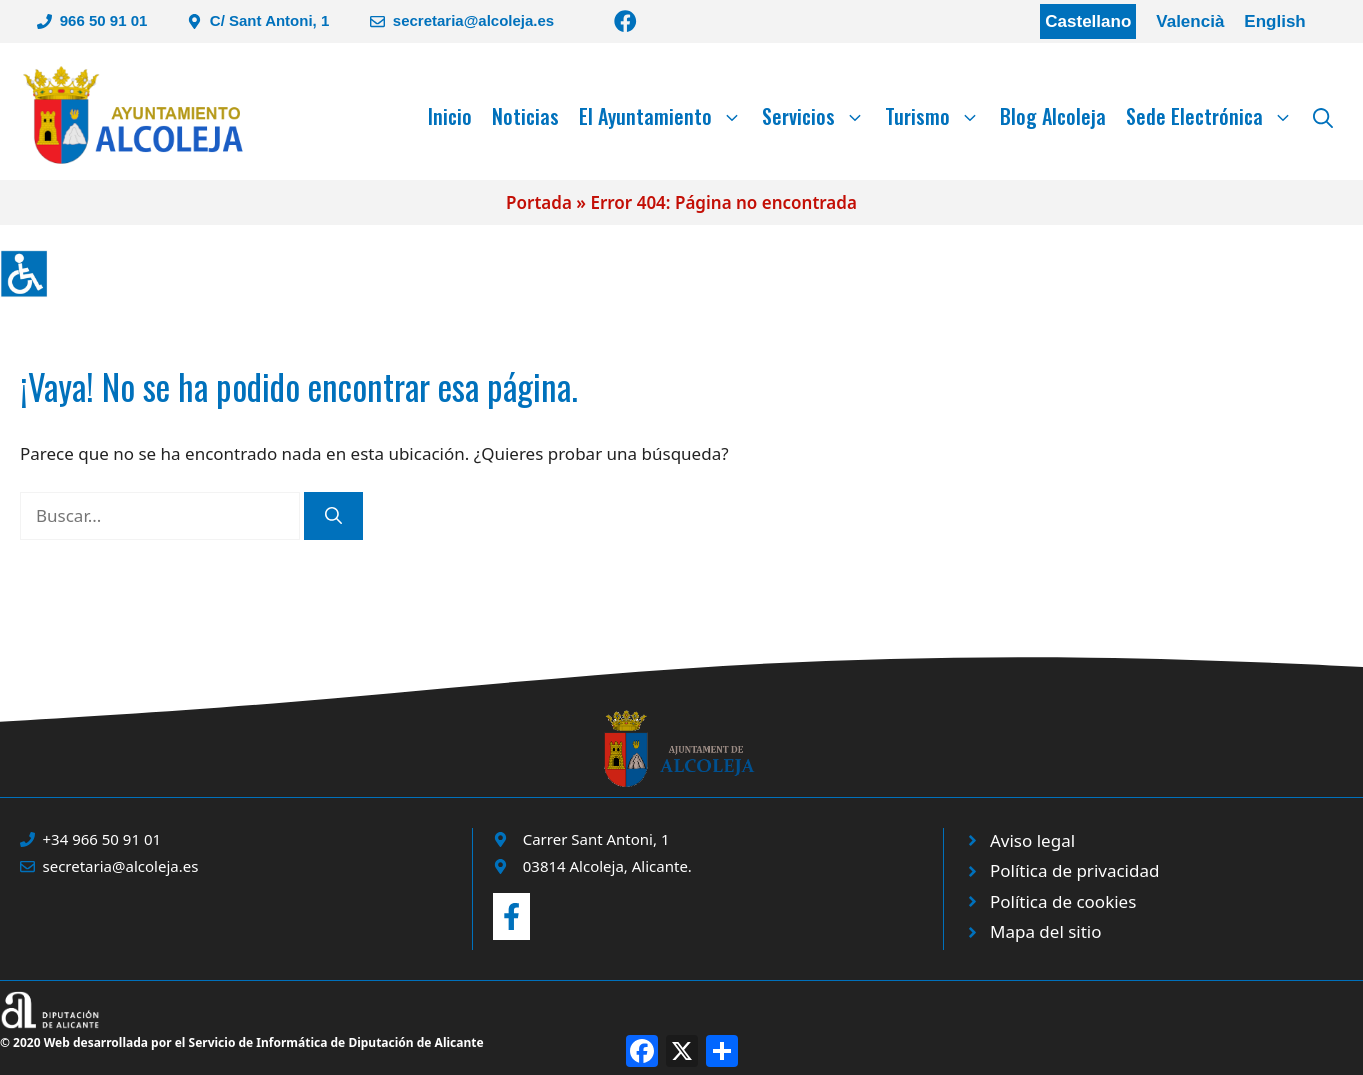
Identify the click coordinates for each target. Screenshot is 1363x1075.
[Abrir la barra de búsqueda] (1323, 116)
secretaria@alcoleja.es (473, 20)
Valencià (1190, 21)
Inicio (450, 116)
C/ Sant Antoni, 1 (269, 20)
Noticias (525, 116)
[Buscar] (333, 516)
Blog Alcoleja (1053, 116)
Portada (539, 202)
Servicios (818, 116)
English (1274, 21)
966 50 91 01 (104, 20)
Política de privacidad (1074, 870)
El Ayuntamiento (665, 116)
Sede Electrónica (1214, 116)
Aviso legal (1032, 840)
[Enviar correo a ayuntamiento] (511, 916)
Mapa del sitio (1046, 931)
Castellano (1088, 21)
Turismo (937, 116)
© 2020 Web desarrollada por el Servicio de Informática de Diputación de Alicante (242, 1042)
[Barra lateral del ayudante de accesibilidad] (24, 274)
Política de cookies (1063, 901)
